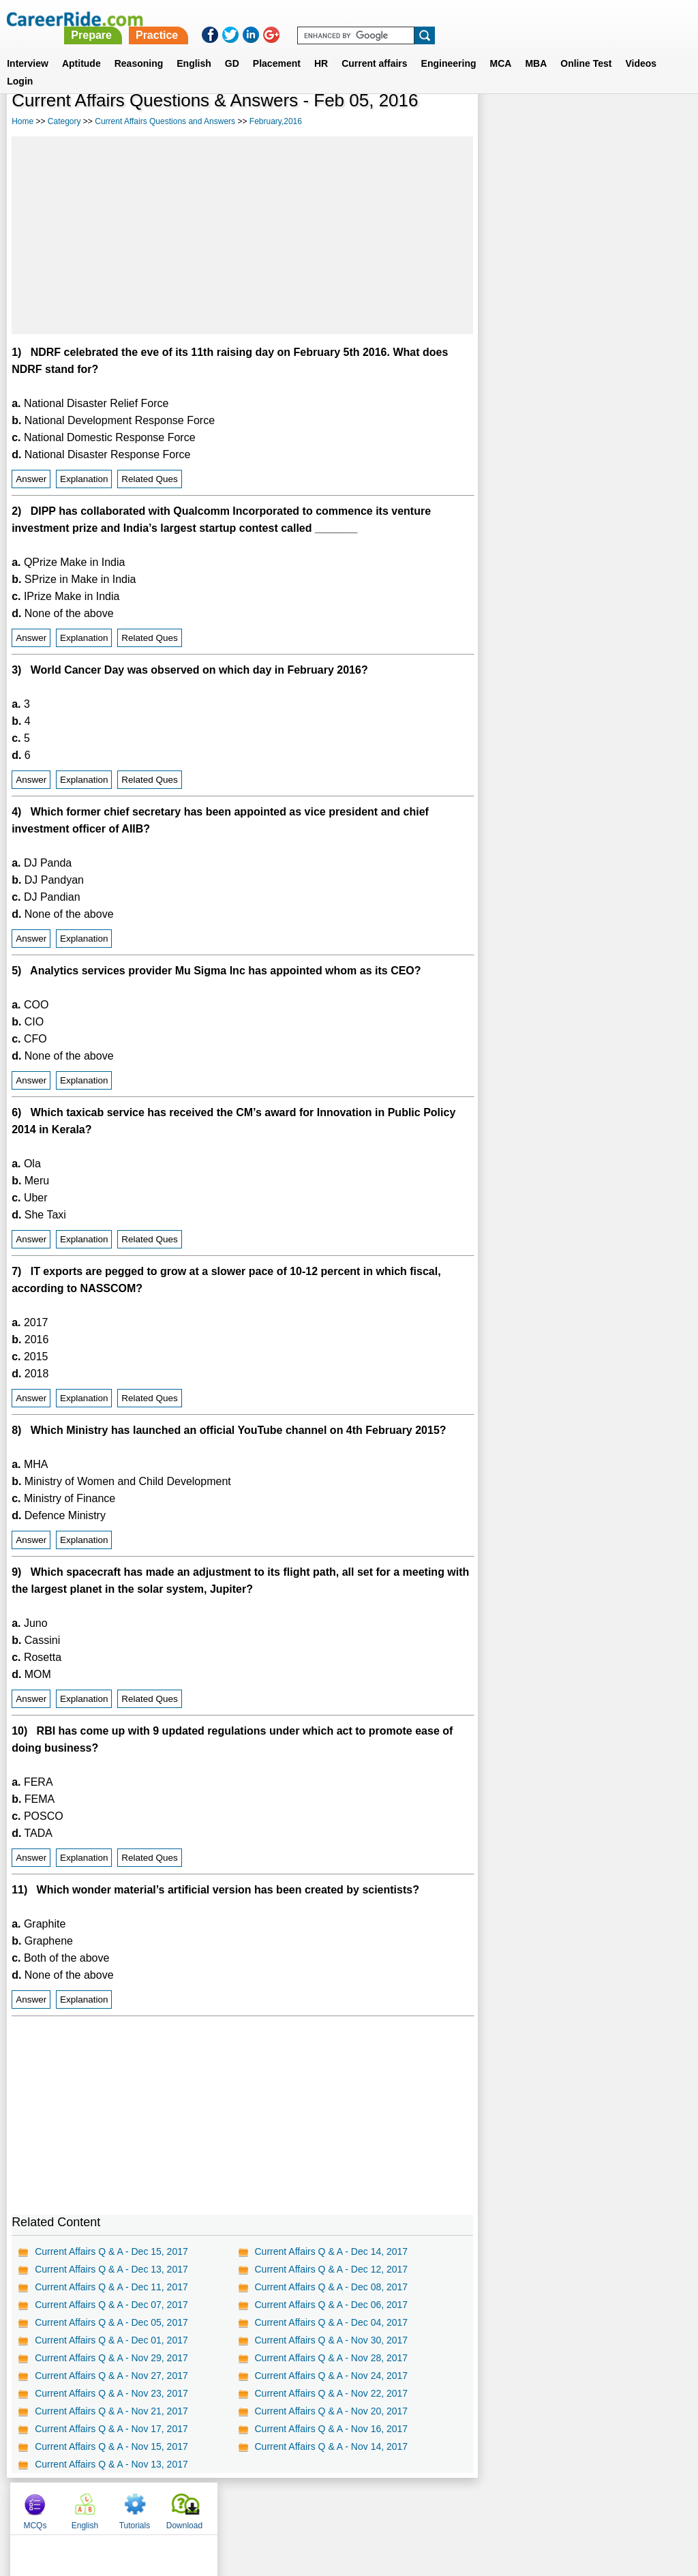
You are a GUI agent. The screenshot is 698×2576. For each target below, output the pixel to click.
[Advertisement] (242, 235)
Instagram (498, 2505)
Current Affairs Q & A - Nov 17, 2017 (111, 2428)
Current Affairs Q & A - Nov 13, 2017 (111, 2464)
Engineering (448, 47)
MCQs (505, 123)
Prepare (347, 19)
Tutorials (605, 123)
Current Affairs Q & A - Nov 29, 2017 (111, 2357)
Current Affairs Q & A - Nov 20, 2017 (331, 2411)
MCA (501, 47)
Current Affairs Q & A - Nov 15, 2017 (111, 2446)
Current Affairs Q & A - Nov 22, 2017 (331, 2393)
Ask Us (399, 2505)
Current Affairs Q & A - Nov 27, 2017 (111, 2375)
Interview (27, 47)
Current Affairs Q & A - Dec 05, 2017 (111, 2322)
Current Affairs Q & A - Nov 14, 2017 (331, 2446)
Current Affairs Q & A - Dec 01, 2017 (111, 2340)
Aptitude (81, 47)
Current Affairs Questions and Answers (165, 121)
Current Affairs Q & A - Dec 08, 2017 (331, 2286)
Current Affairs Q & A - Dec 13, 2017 (111, 2269)
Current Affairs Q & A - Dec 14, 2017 (331, 2251)
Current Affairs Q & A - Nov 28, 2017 (331, 2357)
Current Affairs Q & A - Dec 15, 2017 (111, 2251)
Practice (412, 19)
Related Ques (149, 479)
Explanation (84, 479)
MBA (536, 47)
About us (225, 2505)
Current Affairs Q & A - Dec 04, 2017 (331, 2322)
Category (64, 121)
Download (655, 123)
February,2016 (275, 121)
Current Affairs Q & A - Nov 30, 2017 (331, 2340)
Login (20, 64)
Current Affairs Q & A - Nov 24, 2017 (331, 2375)
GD (232, 47)
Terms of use (343, 2505)
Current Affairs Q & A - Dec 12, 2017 (331, 2269)
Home (22, 121)
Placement (277, 47)
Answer (31, 479)
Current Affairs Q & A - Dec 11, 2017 (111, 2286)
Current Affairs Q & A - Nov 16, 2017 (331, 2428)
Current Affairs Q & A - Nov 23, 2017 (111, 2393)
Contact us (280, 2505)
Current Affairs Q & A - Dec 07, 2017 (111, 2304)
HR (321, 47)
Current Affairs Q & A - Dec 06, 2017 (331, 2304)
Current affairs (374, 47)
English (194, 47)
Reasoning (139, 47)
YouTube (445, 2505)
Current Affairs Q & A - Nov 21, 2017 (111, 2411)
